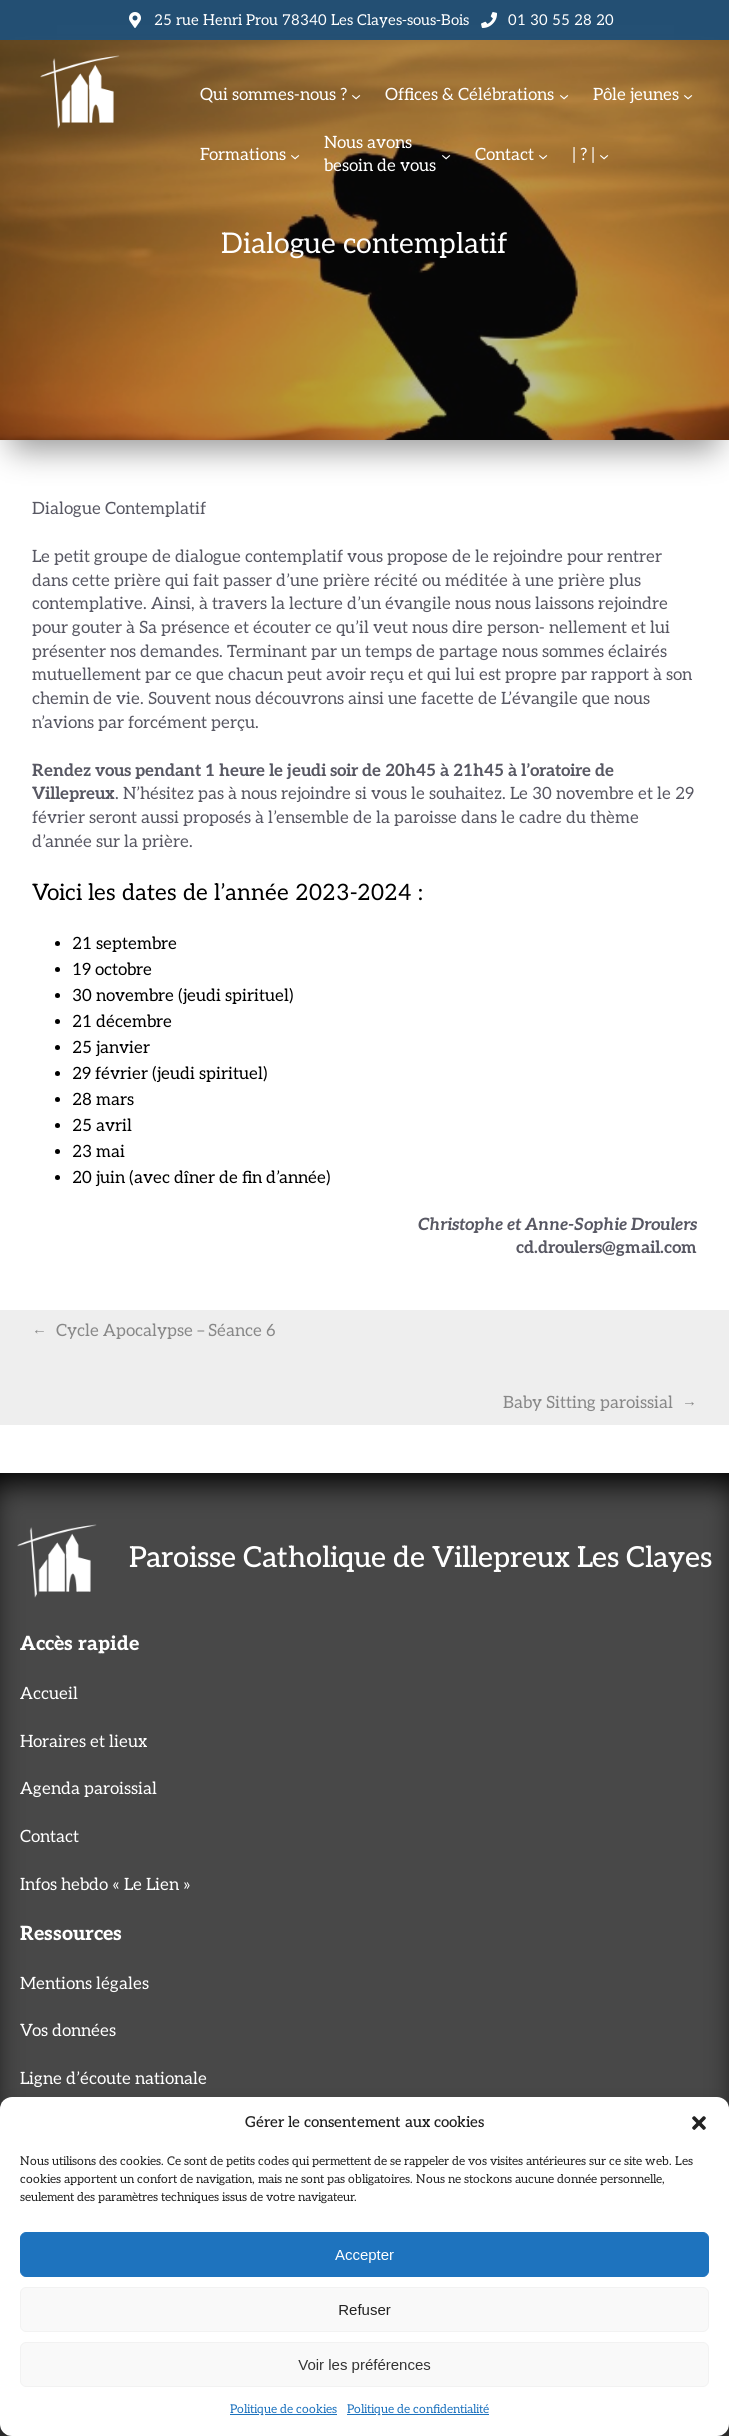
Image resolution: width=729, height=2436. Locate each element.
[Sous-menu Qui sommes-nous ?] (356, 96)
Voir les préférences (364, 2364)
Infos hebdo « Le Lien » (105, 1885)
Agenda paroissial (88, 1789)
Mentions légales (84, 1984)
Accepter (364, 2254)
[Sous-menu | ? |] (604, 155)
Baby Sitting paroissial (588, 1403)
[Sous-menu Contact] (543, 155)
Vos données (68, 2031)
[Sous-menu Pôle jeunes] (688, 96)
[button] (699, 2123)
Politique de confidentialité (418, 2409)
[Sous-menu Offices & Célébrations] (564, 96)
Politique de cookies (283, 2409)
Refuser (364, 2309)
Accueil (49, 1694)
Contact (49, 1837)
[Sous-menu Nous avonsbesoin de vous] (446, 155)
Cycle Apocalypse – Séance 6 (166, 1331)
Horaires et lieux (83, 1742)
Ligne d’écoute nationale (113, 2079)
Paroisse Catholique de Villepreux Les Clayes (420, 1558)
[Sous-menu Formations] (295, 155)
